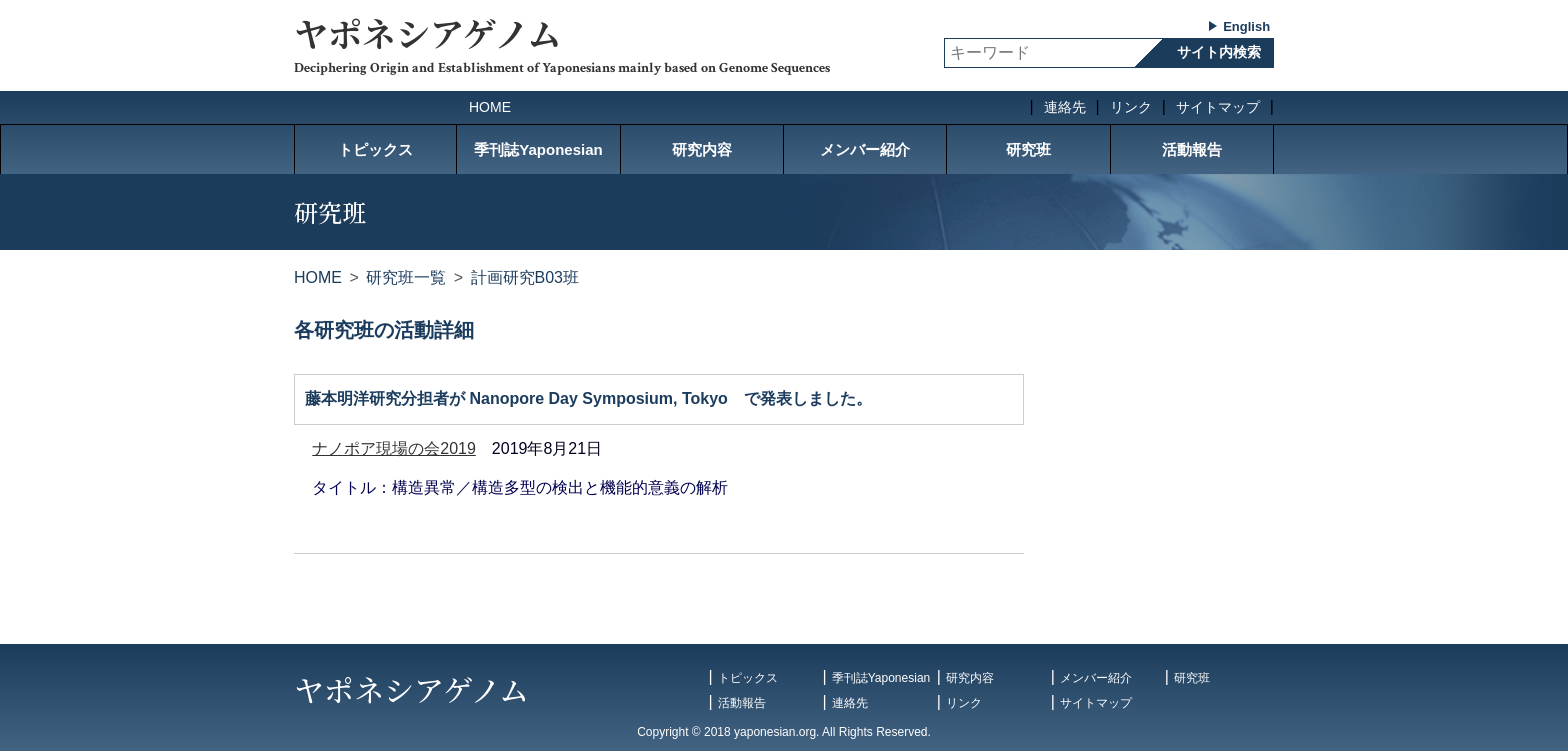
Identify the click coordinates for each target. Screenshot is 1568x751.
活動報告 (1192, 149)
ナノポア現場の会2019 (394, 448)
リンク (1131, 107)
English (1246, 26)
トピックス (375, 149)
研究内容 (702, 149)
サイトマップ (1218, 107)
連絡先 (1065, 107)
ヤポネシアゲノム (427, 32)
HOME (490, 107)
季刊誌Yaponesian (538, 149)
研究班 (1028, 149)
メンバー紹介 (865, 149)
